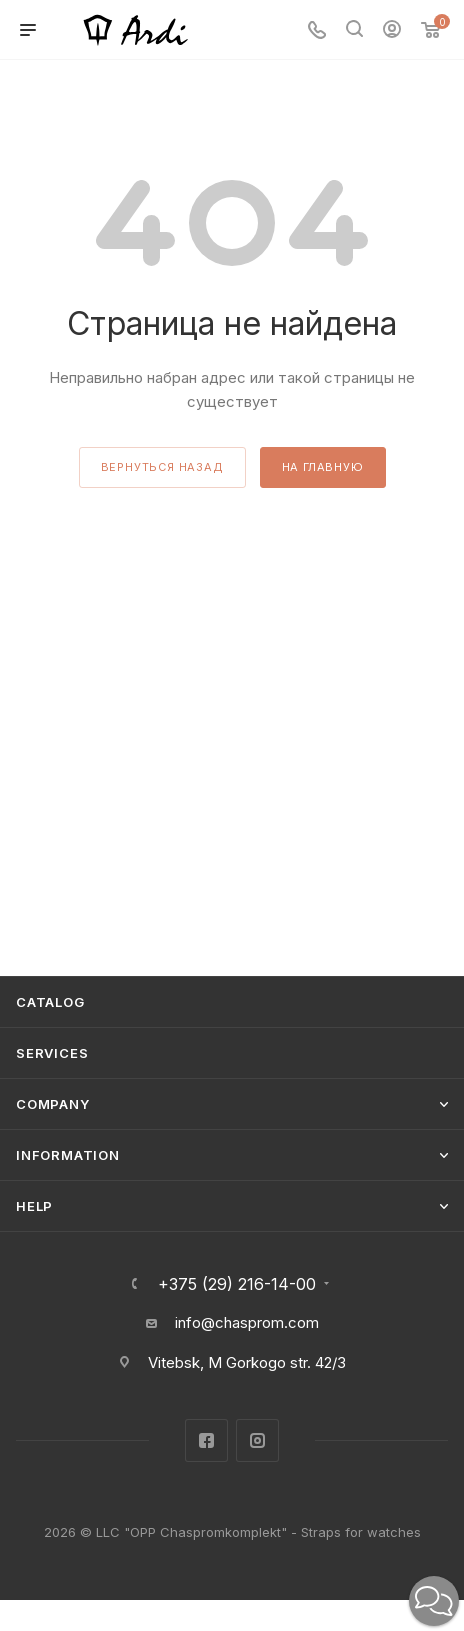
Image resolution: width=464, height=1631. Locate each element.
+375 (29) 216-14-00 (237, 1284)
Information (68, 1155)
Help (34, 1206)
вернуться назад (162, 467)
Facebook (206, 1440)
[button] (434, 1601)
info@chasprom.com (247, 1322)
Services (52, 1053)
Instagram (257, 1440)
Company (53, 1104)
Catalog (50, 1002)
